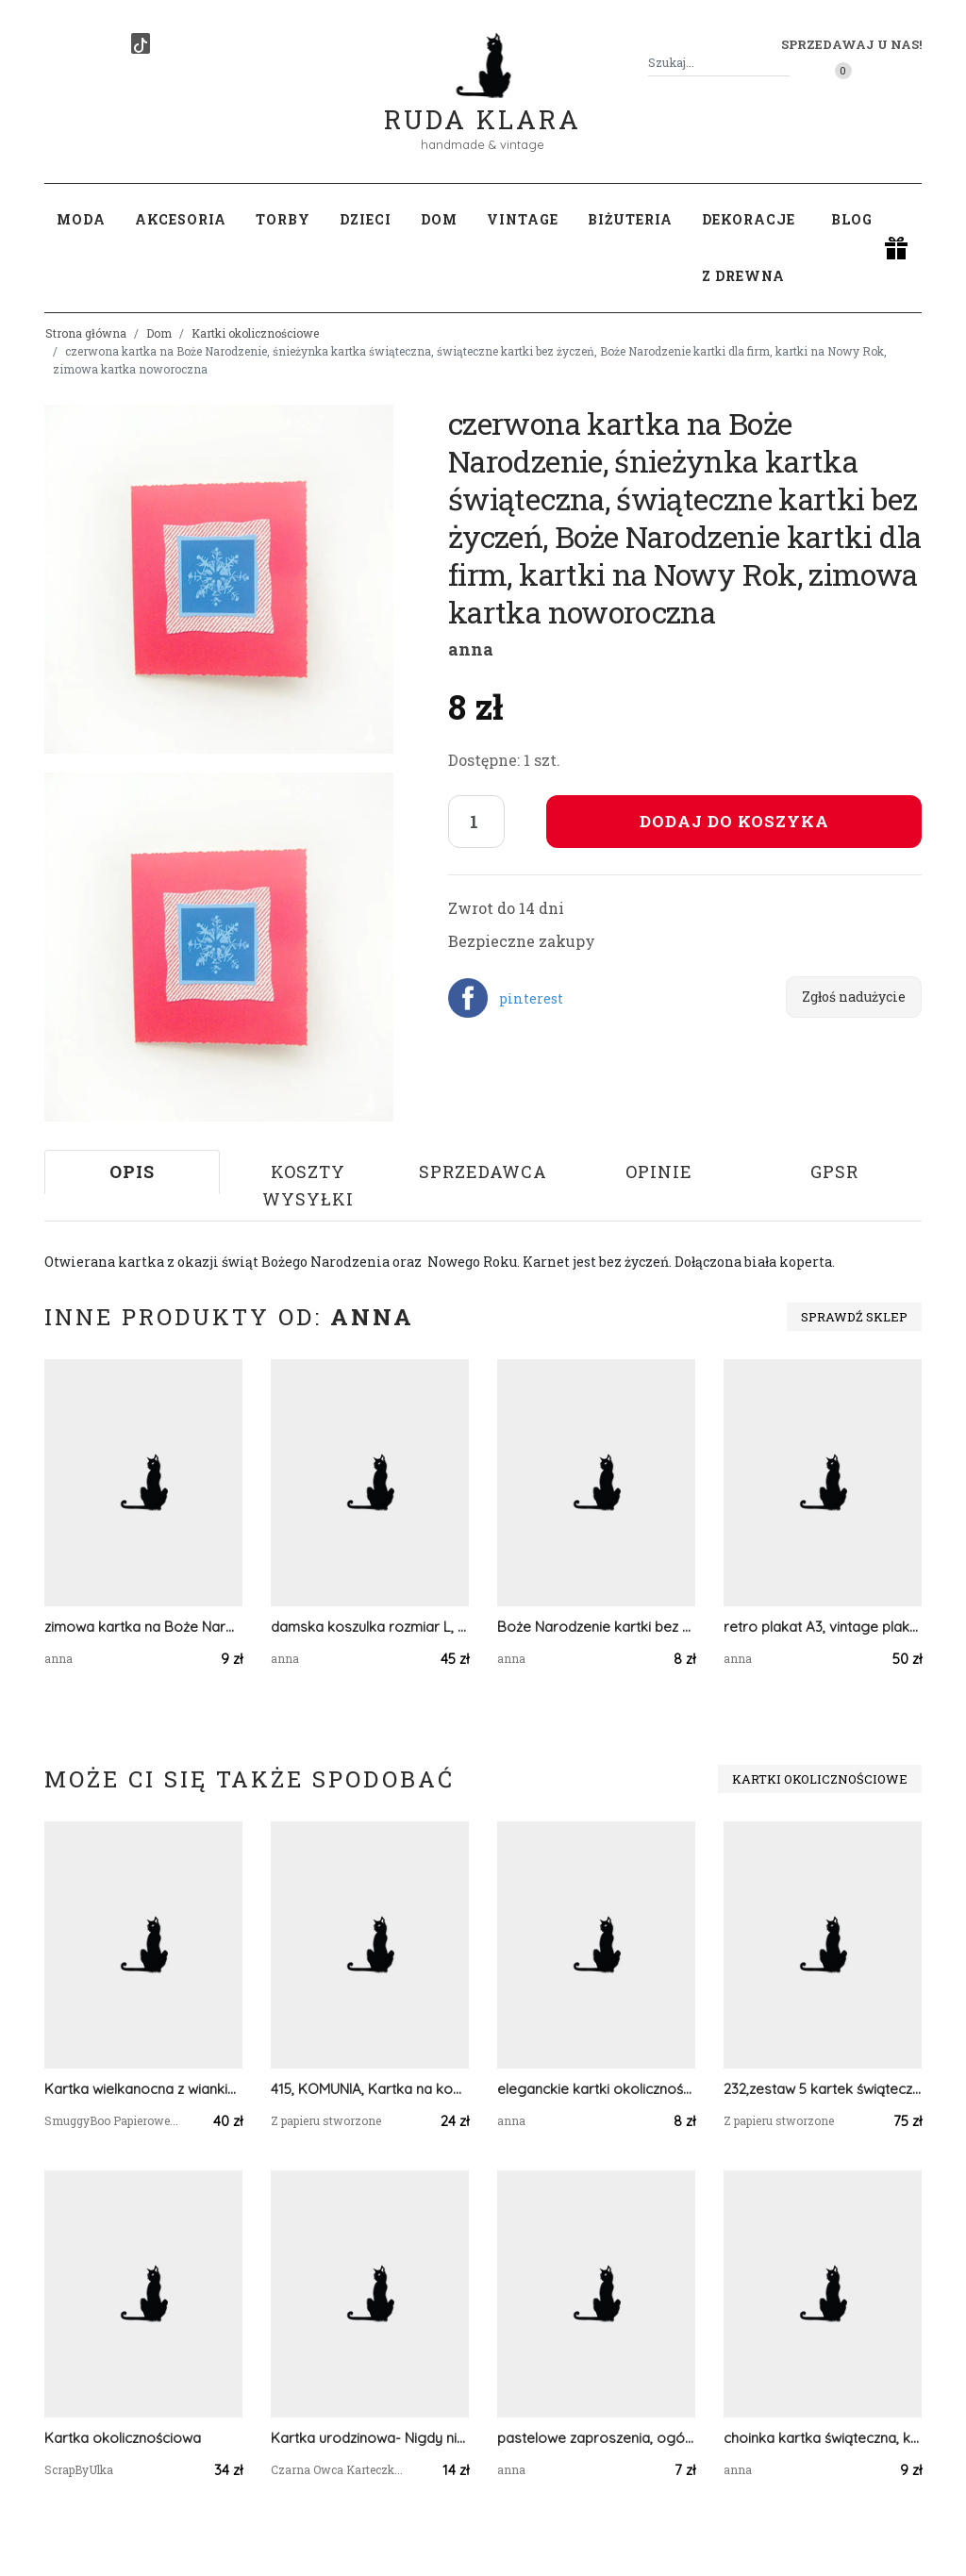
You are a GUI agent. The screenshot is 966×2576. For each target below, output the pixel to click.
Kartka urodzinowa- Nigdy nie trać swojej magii (370, 2438)
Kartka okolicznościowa (122, 2438)
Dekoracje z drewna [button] (748, 247)
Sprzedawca (483, 1171)
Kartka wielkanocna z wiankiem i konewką (143, 2089)
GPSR (834, 1171)
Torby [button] (283, 219)
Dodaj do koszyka (734, 821)
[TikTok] (140, 43)
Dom (159, 333)
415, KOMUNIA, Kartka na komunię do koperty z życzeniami (370, 2089)
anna (470, 649)
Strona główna (85, 333)
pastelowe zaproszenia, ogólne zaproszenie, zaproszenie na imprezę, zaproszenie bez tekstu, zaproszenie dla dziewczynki (596, 2438)
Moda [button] (81, 219)
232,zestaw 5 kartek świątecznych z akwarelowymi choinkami (823, 2089)
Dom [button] (439, 219)
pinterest (531, 998)
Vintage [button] (522, 219)
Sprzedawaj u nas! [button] (851, 44)
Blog (852, 219)
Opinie (658, 1171)
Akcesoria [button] (180, 219)
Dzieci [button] (365, 219)
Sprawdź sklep (854, 1316)
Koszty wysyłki (308, 1185)
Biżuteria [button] (630, 219)
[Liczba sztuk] (476, 821)
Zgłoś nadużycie (854, 996)
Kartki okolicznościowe (255, 333)
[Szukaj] (782, 62)
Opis (132, 1171)
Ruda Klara (482, 104)
